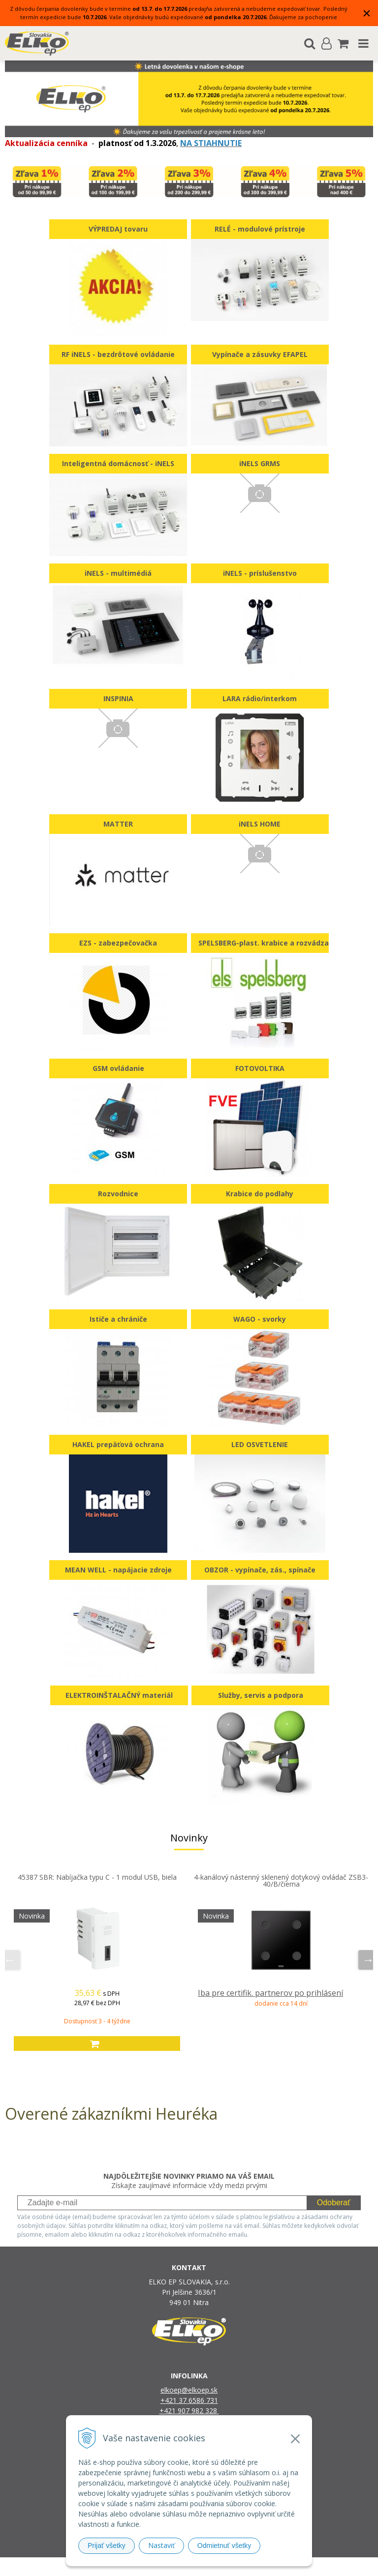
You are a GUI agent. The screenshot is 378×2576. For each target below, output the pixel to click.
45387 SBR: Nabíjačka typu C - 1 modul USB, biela (97, 1877)
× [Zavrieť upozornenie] (366, 13)
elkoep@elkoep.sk (189, 2390)
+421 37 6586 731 (189, 2400)
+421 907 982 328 (189, 2410)
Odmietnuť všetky (224, 2545)
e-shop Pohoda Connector (226, 2566)
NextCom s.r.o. (290, 2566)
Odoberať (333, 2202)
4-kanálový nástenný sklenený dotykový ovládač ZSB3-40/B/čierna (281, 1880)
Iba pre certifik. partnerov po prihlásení (270, 1992)
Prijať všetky (107, 2545)
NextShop (172, 2566)
